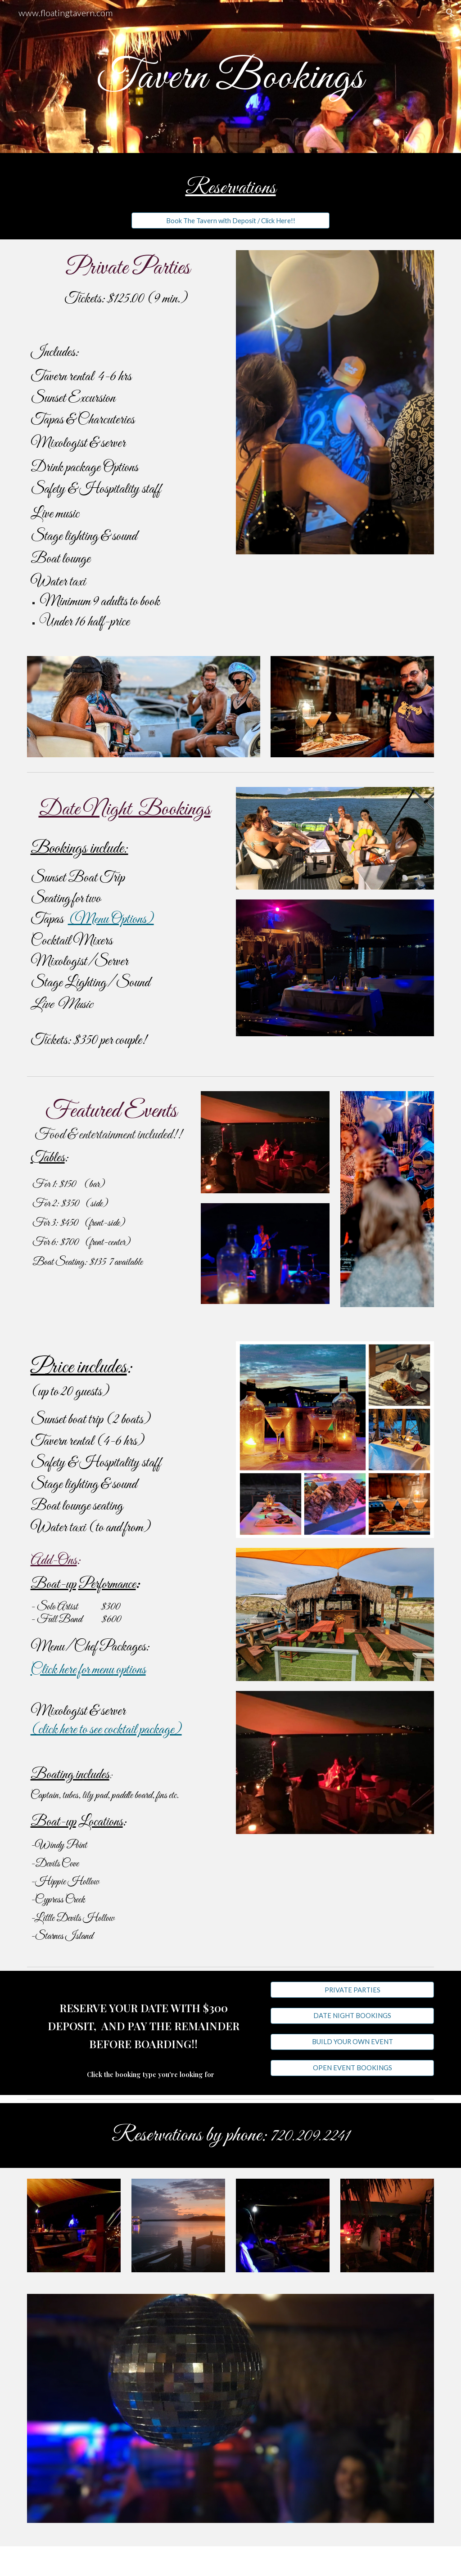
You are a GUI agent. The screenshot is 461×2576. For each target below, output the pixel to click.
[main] (230, 76)
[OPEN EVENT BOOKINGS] (352, 2067)
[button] (450, 12)
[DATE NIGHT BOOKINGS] (352, 2015)
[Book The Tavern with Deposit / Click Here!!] (231, 220)
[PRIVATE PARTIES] (352, 1989)
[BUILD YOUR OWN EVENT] (352, 2042)
